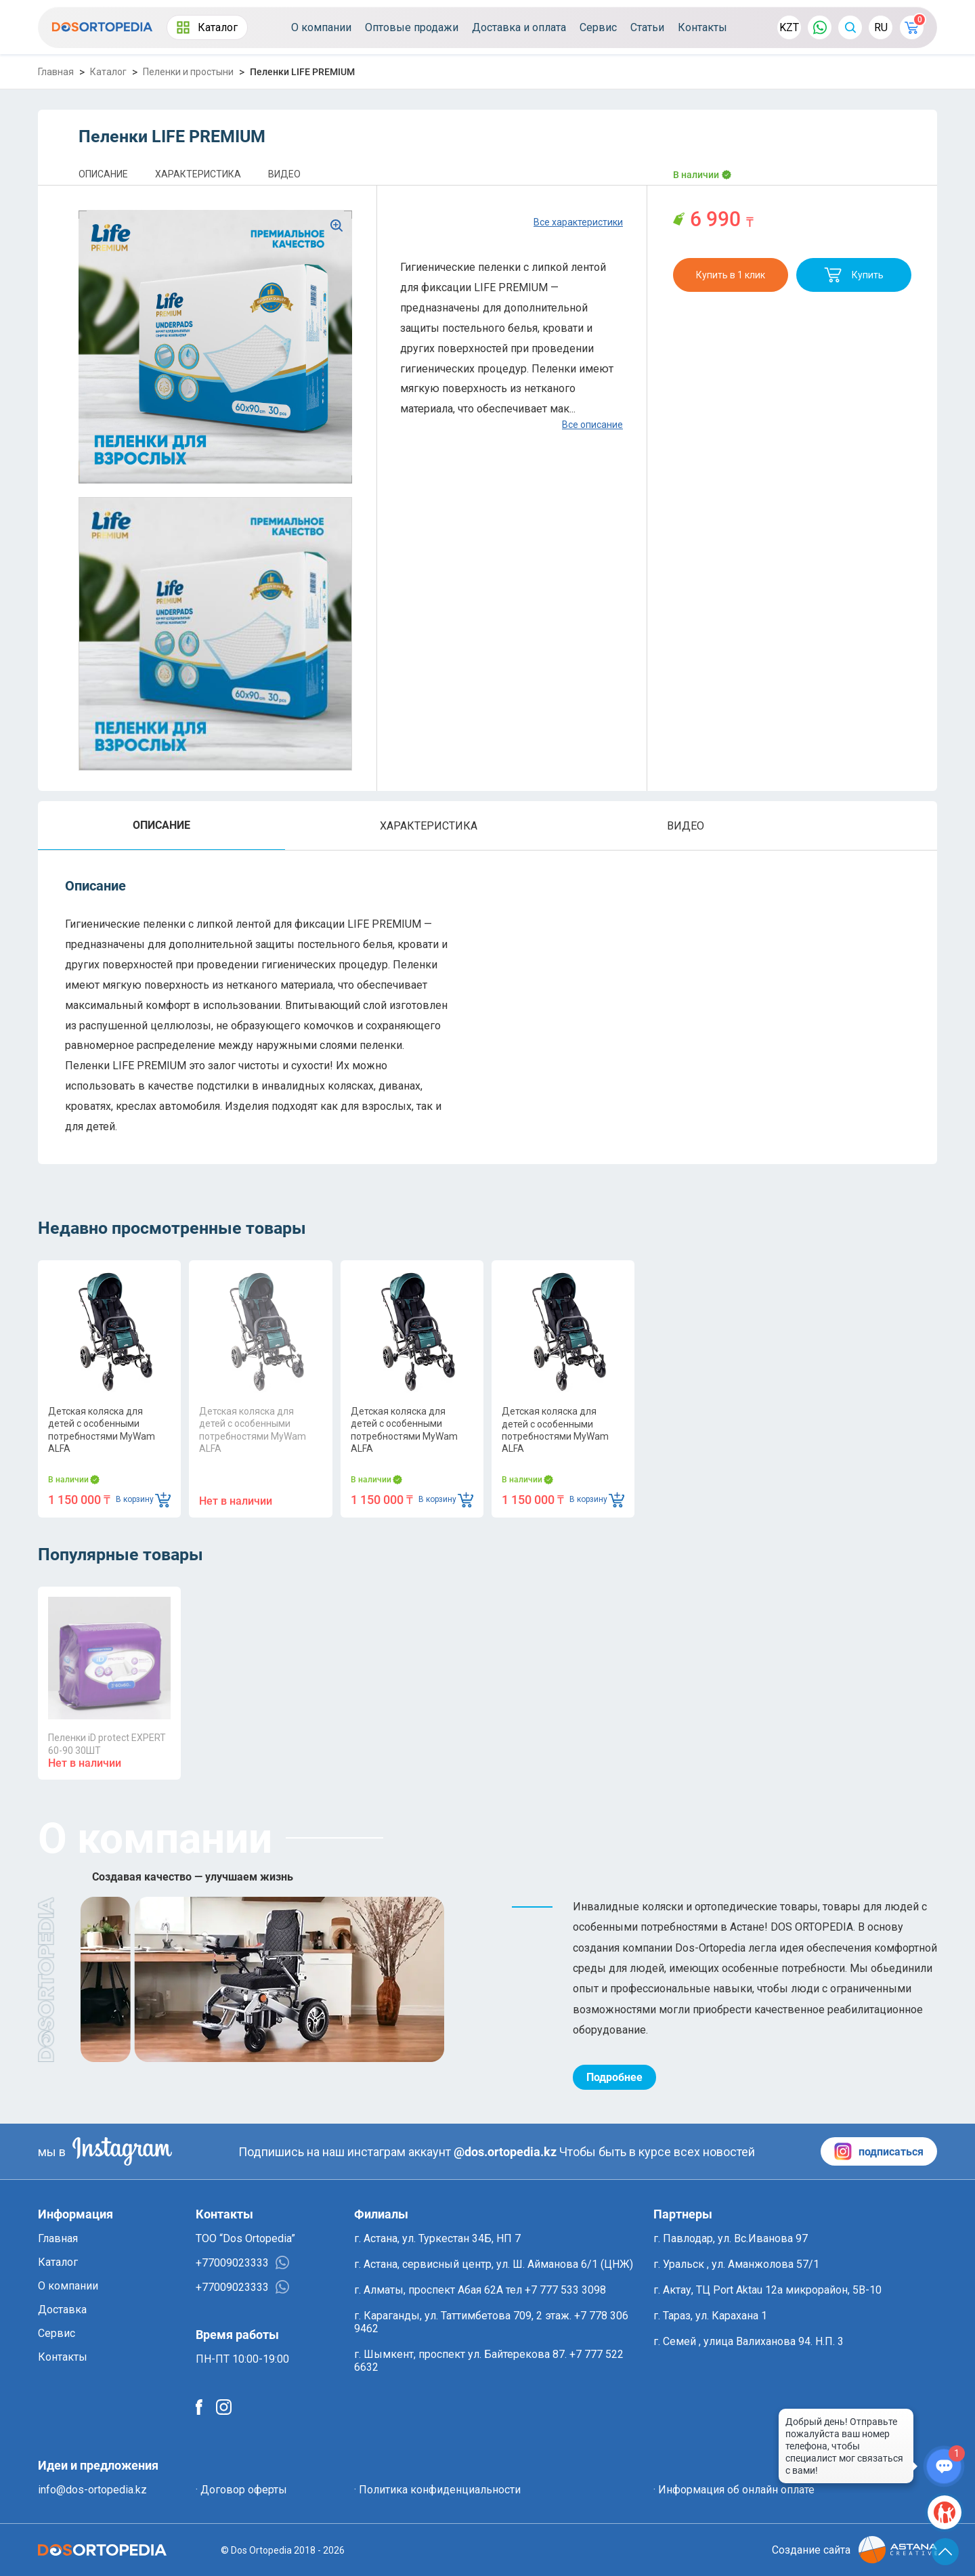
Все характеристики (578, 222)
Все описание (592, 424)
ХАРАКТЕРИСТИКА (198, 174)
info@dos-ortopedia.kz (92, 2489)
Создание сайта (854, 2550)
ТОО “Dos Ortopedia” (245, 2238)
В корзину (143, 1499)
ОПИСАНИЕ (103, 174)
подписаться (879, 2151)
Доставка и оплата (519, 27)
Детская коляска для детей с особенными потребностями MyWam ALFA (101, 1430)
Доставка (62, 2309)
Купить (854, 274)
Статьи (647, 27)
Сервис (598, 27)
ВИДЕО (284, 174)
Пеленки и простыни (188, 71)
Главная (56, 71)
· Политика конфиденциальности (437, 2489)
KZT (789, 27)
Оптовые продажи (411, 27)
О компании (321, 27)
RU (881, 27)
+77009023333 (242, 2262)
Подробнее (614, 2077)
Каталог (207, 27)
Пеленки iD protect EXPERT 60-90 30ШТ (107, 1743)
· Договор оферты (241, 2489)
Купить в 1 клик (730, 275)
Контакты (702, 27)
